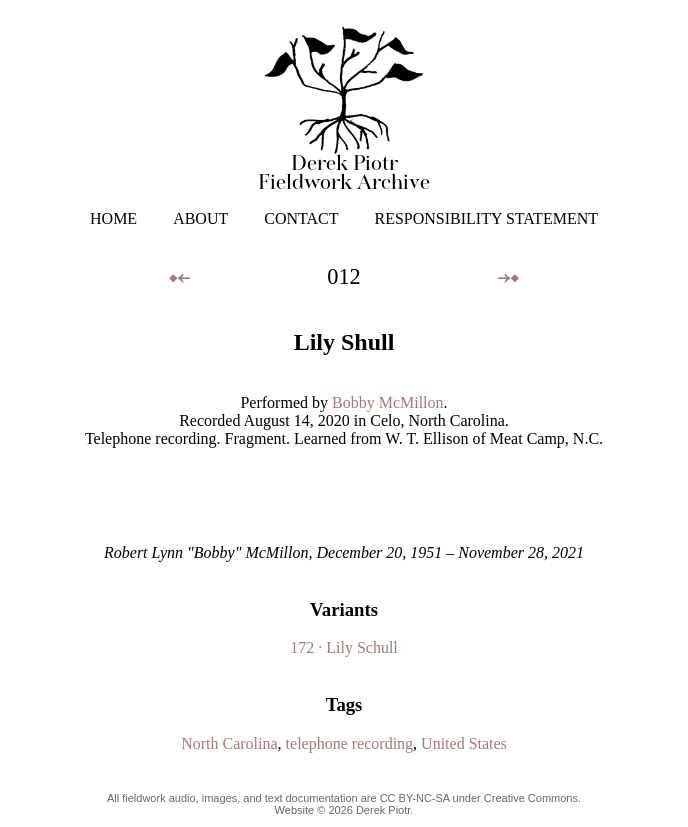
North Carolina (229, 743)
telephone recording (350, 743)
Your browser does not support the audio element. (344, 496)
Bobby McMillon (388, 402)
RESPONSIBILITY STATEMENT (486, 218)
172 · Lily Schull (344, 647)
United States (464, 743)
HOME (113, 218)
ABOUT (200, 218)
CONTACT (301, 218)
